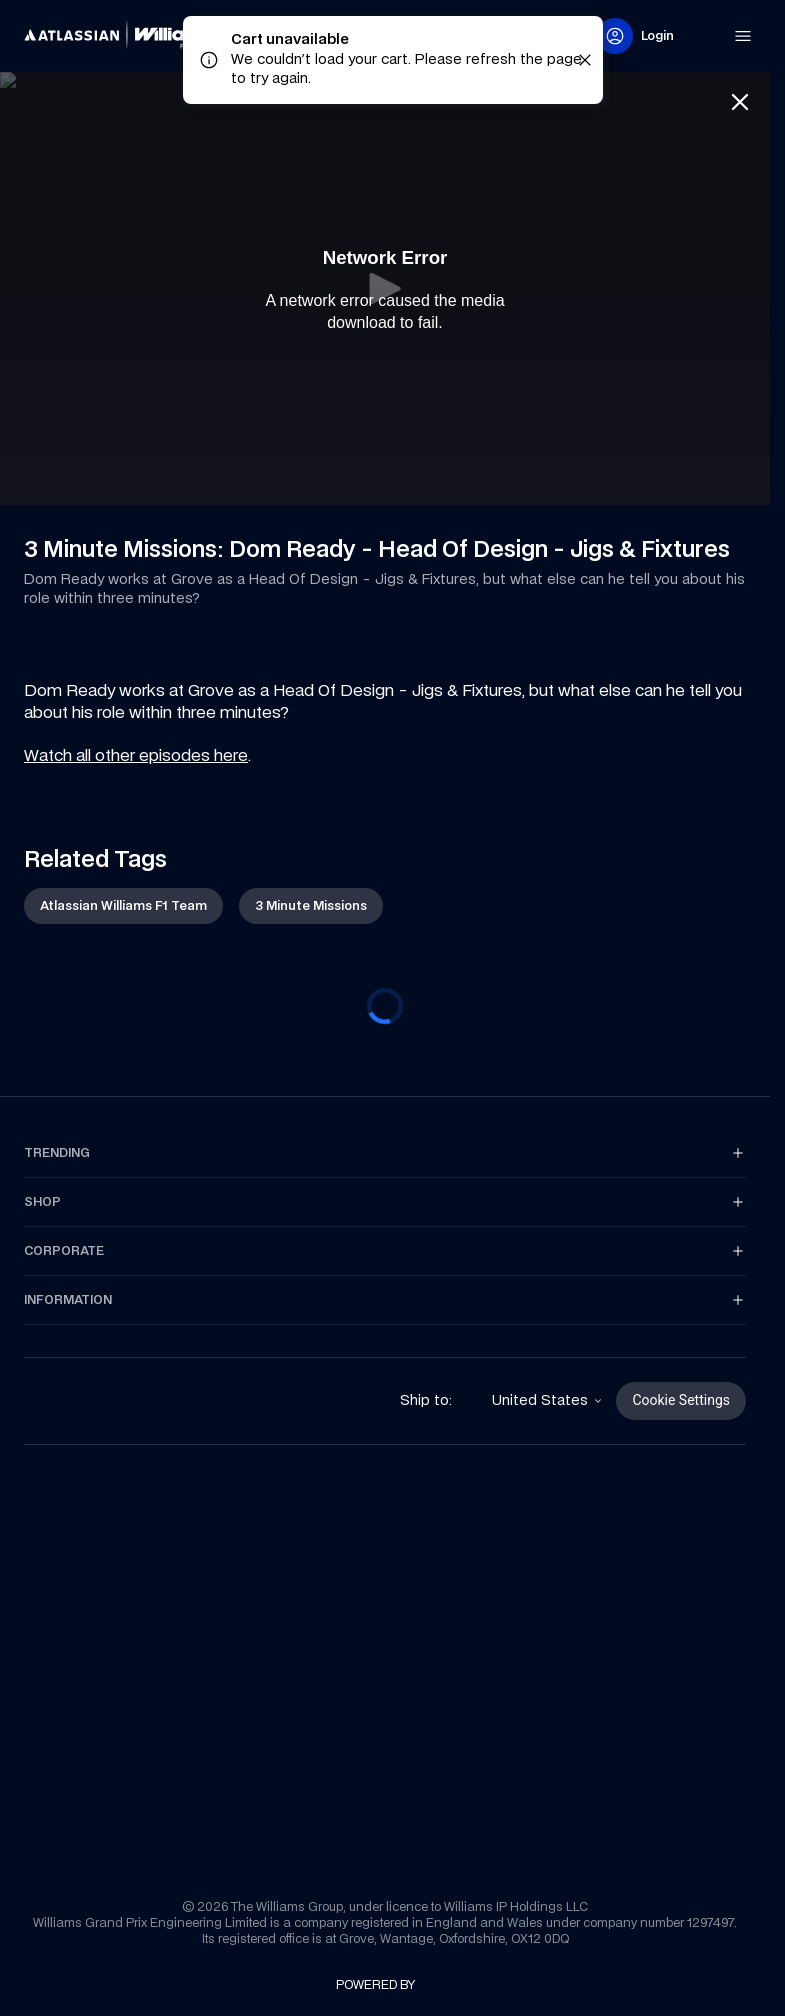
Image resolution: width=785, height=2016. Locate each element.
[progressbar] (385, 1006)
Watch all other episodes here (136, 755)
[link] (124, 36)
